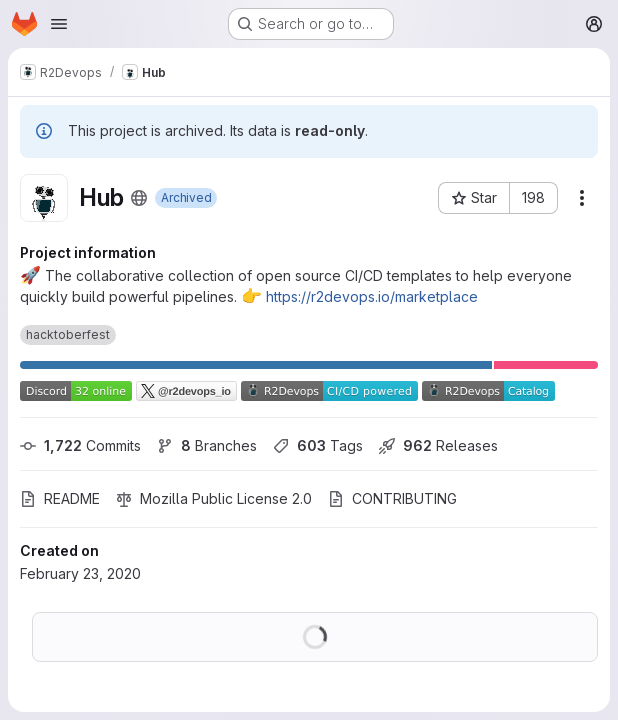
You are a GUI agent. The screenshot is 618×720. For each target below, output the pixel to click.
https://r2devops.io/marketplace (372, 296)
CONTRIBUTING (392, 498)
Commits (80, 445)
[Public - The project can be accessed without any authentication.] (139, 198)
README (60, 498)
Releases (438, 445)
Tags (318, 445)
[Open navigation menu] (59, 24)
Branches (207, 445)
